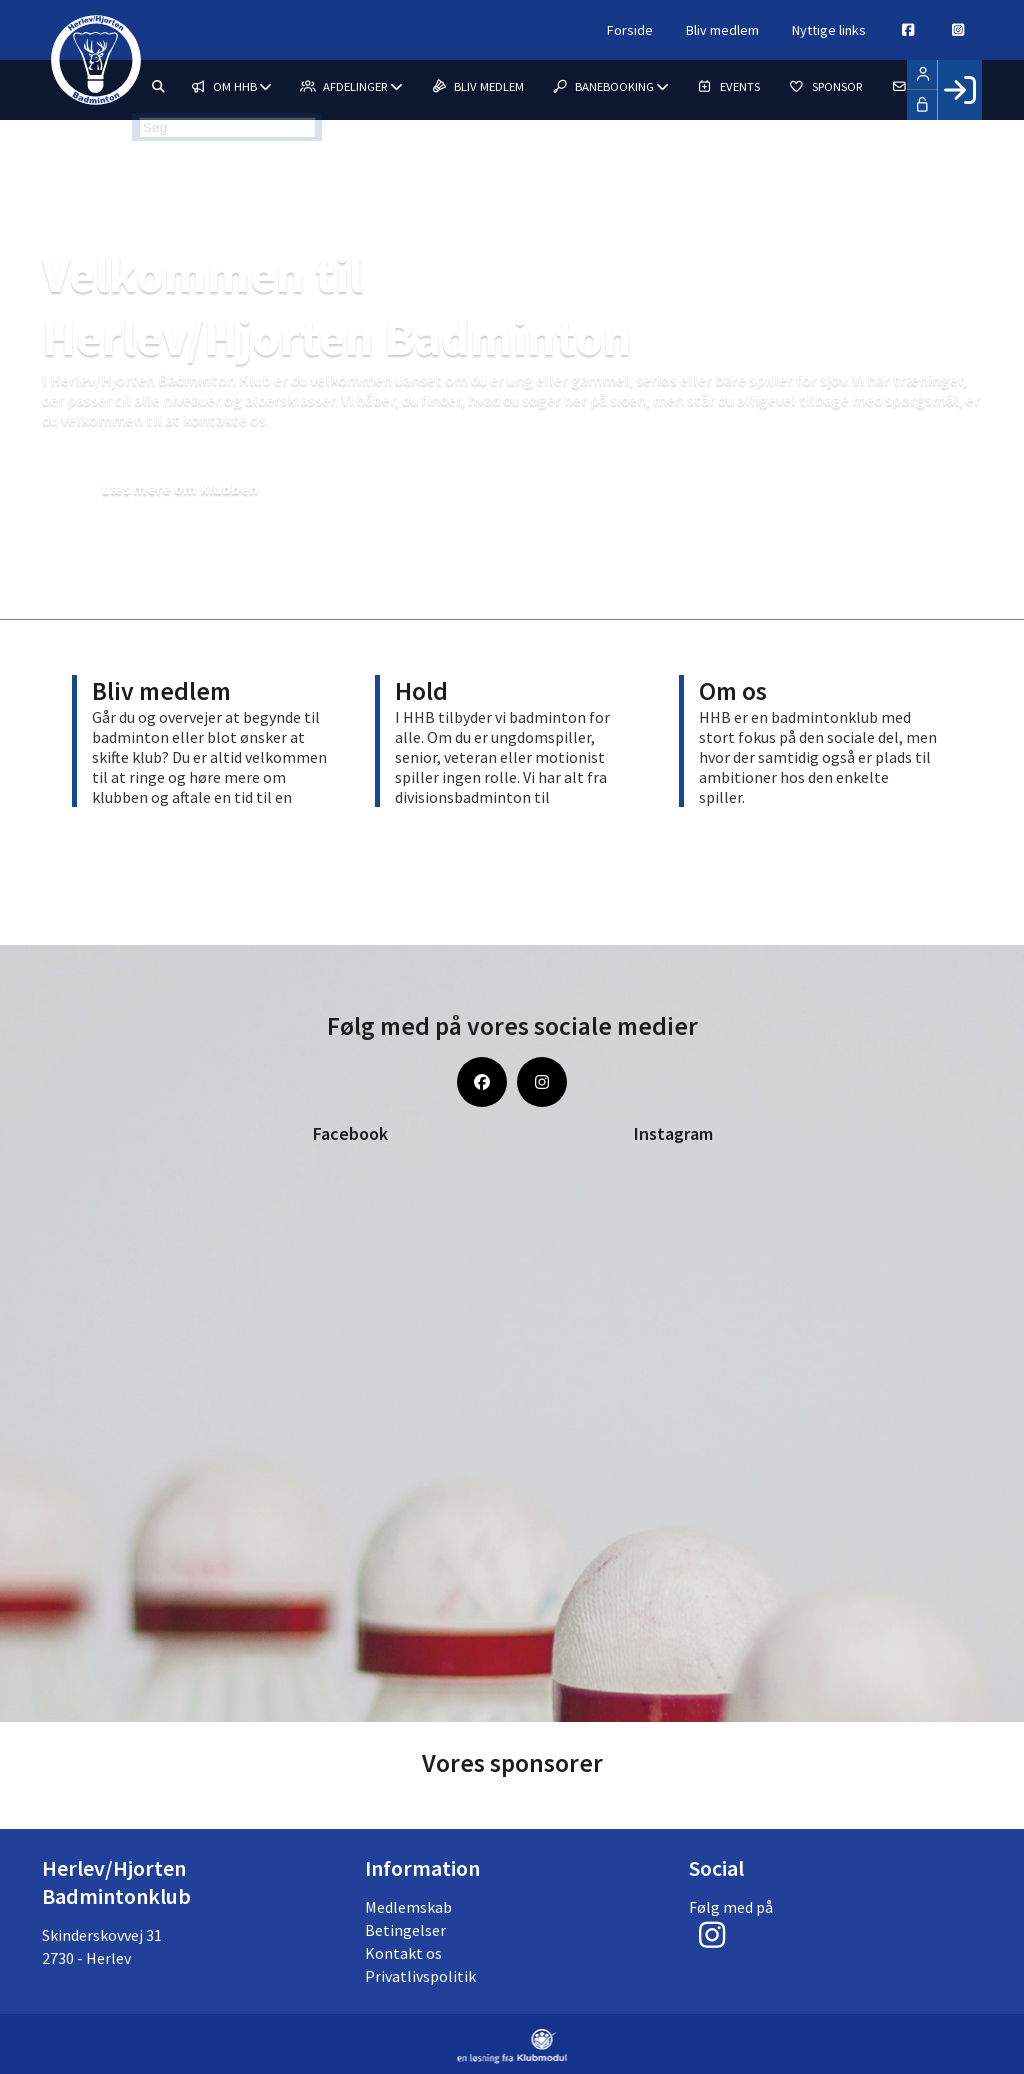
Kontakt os (403, 1953)
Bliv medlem (685, 30)
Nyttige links (802, 30)
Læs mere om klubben (198, 488)
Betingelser (405, 1930)
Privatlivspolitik (420, 1976)
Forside (583, 30)
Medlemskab (408, 1907)
